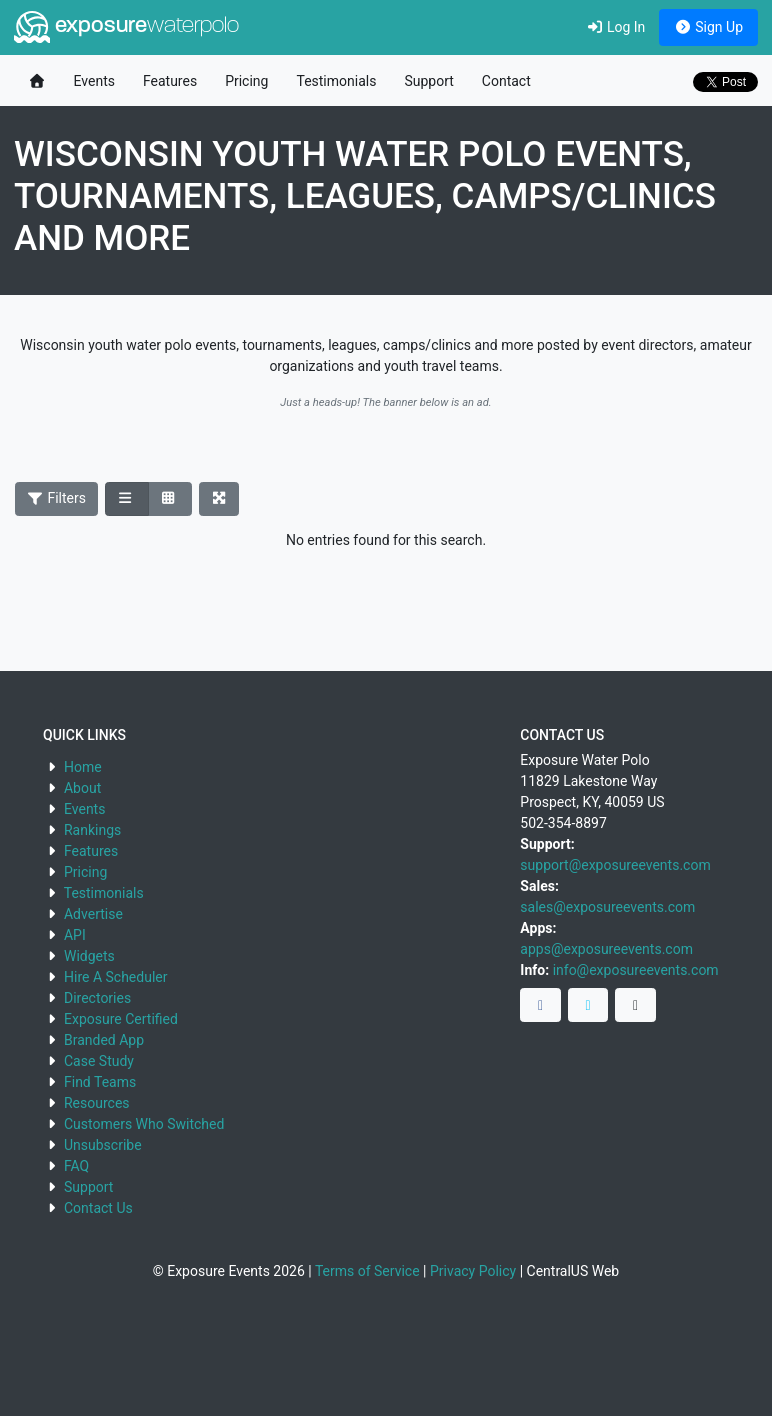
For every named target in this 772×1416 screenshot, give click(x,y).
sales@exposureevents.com (607, 907)
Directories (97, 998)
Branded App (104, 1040)
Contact (506, 81)
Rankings (92, 830)
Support (428, 81)
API (75, 935)
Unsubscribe (103, 1145)
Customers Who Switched (144, 1124)
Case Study (99, 1061)
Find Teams (100, 1082)
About (82, 788)
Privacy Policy (473, 1271)
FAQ (76, 1166)
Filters (57, 498)
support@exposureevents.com (615, 865)
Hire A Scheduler (115, 977)
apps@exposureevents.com (606, 949)
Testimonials (336, 81)
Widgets (89, 956)
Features (170, 81)
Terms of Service (367, 1271)
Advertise (93, 914)
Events (94, 81)
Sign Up (708, 27)
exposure (126, 27)
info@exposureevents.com (636, 970)
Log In (615, 27)
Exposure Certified (121, 1019)
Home (83, 767)
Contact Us (98, 1208)
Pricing (246, 81)
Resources (97, 1103)
